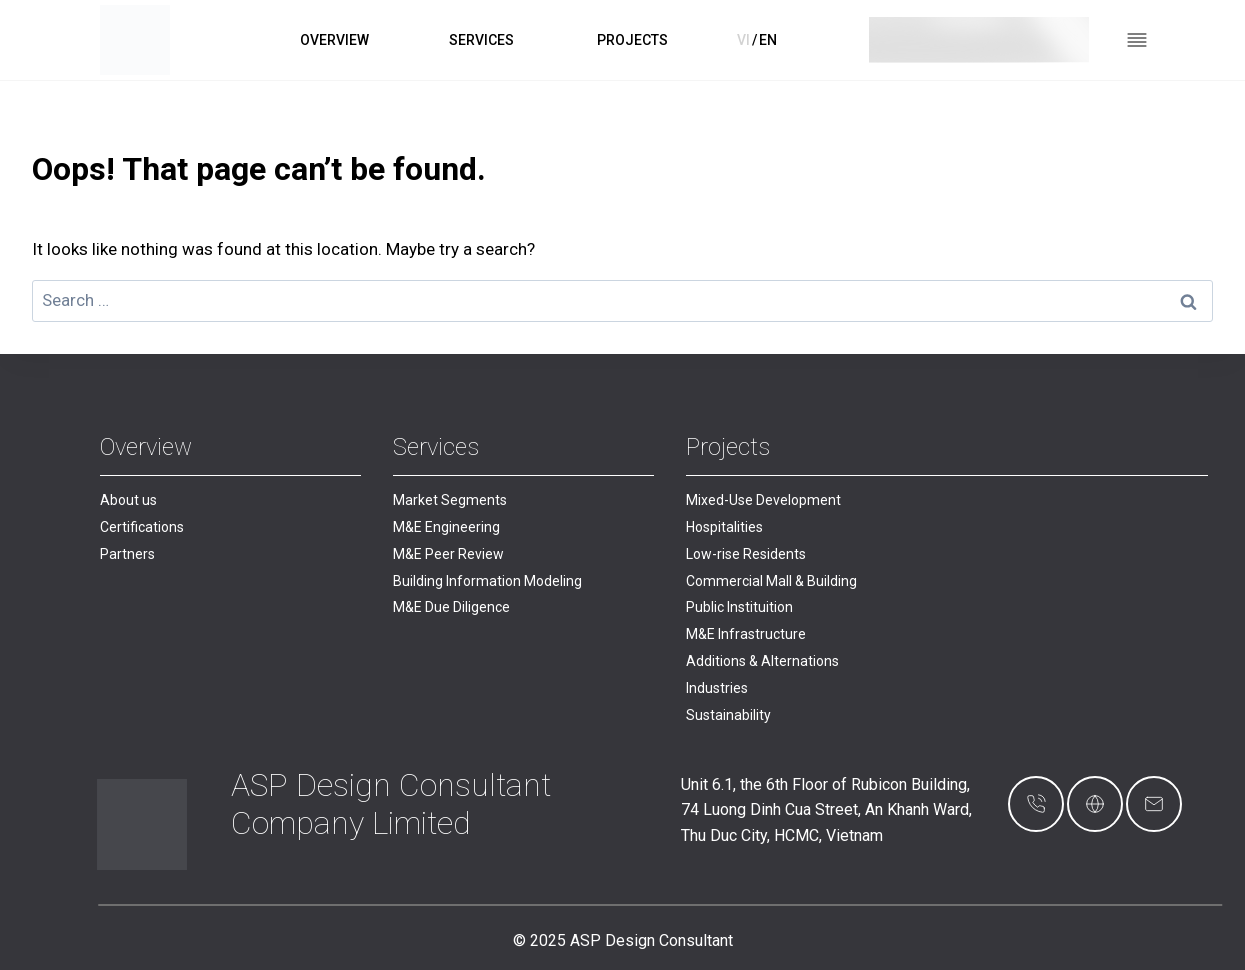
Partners (127, 554)
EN (768, 40)
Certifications (142, 527)
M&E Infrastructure (746, 634)
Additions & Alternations (762, 661)
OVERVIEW (334, 40)
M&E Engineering (446, 527)
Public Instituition (739, 607)
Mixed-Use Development (763, 500)
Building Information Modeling (487, 581)
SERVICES (481, 40)
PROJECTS (632, 40)
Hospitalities (724, 527)
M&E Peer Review (448, 554)
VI (743, 40)
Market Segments (450, 500)
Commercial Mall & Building (771, 581)
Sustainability (728, 715)
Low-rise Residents (746, 554)
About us (128, 500)
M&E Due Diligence (451, 607)
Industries (717, 688)
